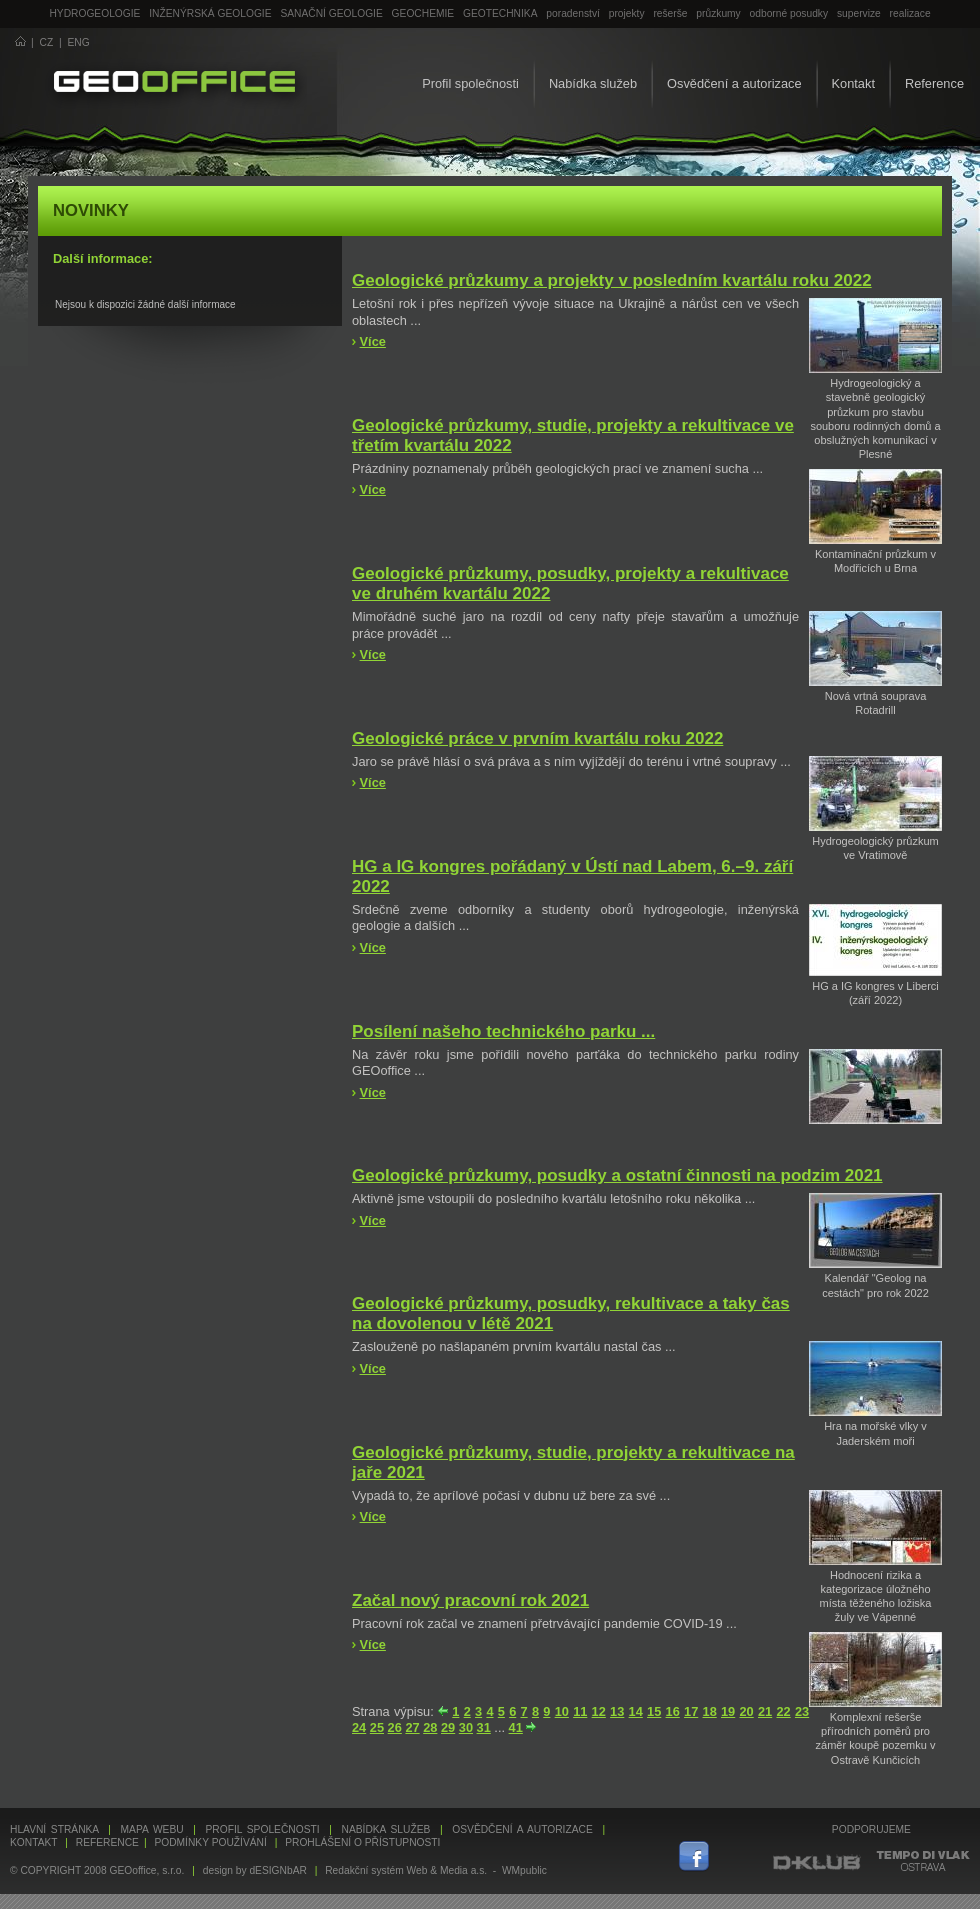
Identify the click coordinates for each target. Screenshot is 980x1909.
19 (728, 1711)
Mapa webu (152, 1829)
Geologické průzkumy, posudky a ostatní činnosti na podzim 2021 (617, 1175)
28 (430, 1727)
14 (636, 1711)
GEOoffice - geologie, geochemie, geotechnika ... (174, 84)
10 (562, 1711)
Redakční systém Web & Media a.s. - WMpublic (436, 1870)
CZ (47, 42)
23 (802, 1711)
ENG (79, 42)
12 (599, 1711)
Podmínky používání (210, 1842)
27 (412, 1727)
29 (448, 1727)
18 (710, 1711)
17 (691, 1711)
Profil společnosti (470, 83)
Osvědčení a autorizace (734, 83)
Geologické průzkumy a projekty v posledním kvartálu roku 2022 (612, 280)
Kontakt (853, 83)
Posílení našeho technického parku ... (503, 1031)
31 (484, 1727)
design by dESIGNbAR (255, 1870)
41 (516, 1727)
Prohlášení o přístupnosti (362, 1842)
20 (746, 1711)
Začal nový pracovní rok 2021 (470, 1600)
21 (765, 1711)
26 (395, 1727)
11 (580, 1711)
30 (466, 1727)
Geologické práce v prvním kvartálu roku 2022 (537, 738)
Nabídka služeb (593, 83)
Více (373, 341)
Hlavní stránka (54, 1829)
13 (617, 1711)
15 (654, 1711)
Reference (934, 83)
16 (673, 1711)
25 (377, 1727)
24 (359, 1727)
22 (783, 1711)
